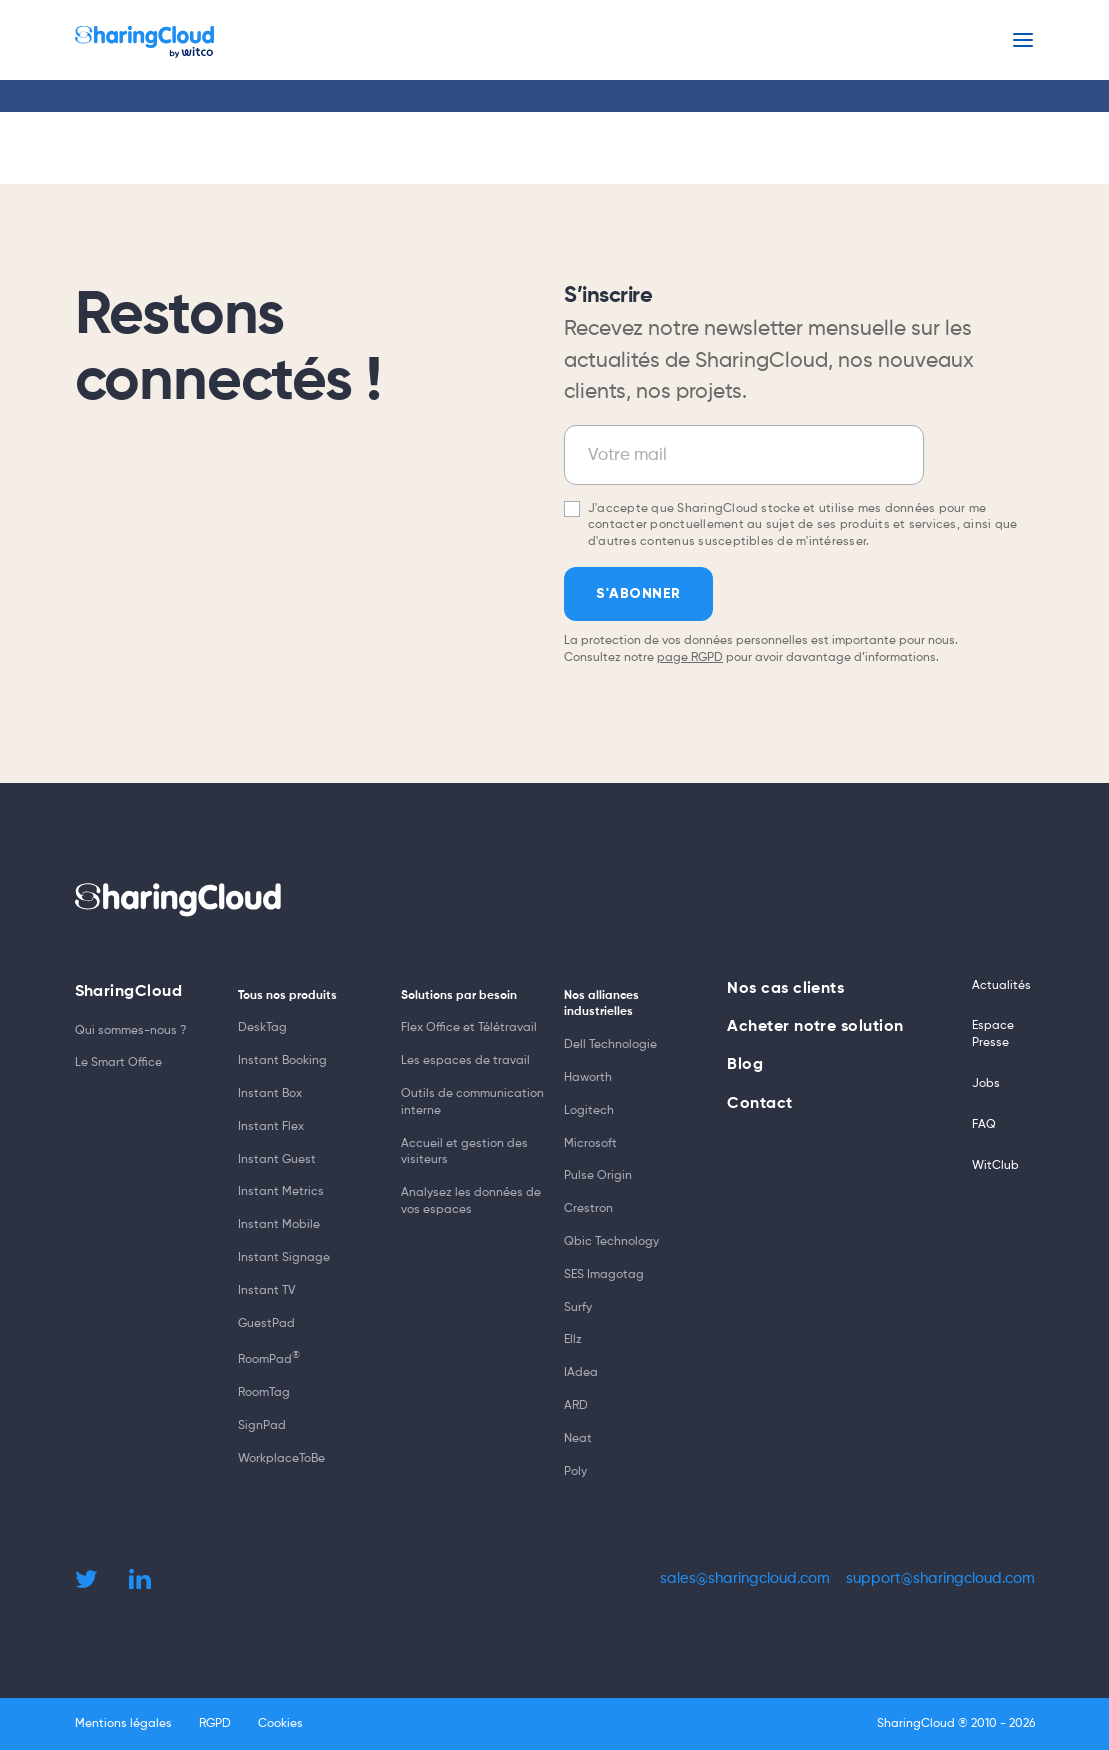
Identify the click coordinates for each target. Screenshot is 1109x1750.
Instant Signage (284, 1258)
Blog (745, 1065)
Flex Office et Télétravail (469, 1028)
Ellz (573, 1340)
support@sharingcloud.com (940, 1578)
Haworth (588, 1078)
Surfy (578, 1308)
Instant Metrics (281, 1192)
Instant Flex (271, 1127)
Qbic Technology (611, 1242)
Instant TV (266, 1291)
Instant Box (270, 1094)
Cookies (280, 1724)
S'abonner (638, 593)
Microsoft (590, 1144)
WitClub (995, 1166)
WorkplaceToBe (281, 1459)
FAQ (984, 1125)
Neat (578, 1439)
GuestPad (266, 1324)
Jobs (986, 1084)
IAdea (581, 1373)
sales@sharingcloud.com (745, 1578)
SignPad (262, 1426)
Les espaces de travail (465, 1061)
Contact (759, 1104)
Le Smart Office (118, 1063)
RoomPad (269, 1360)
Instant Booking (282, 1061)
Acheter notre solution (815, 1027)
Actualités (1001, 986)
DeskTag (262, 1028)
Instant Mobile (279, 1225)
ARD (576, 1406)
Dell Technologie (610, 1045)
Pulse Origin (598, 1176)
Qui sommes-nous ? (130, 1031)
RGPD (215, 1724)
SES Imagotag (604, 1275)
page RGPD (690, 658)
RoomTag (264, 1393)
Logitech (589, 1111)
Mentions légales (123, 1724)
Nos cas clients (785, 989)
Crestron (588, 1209)
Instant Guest (277, 1160)
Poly (575, 1472)
